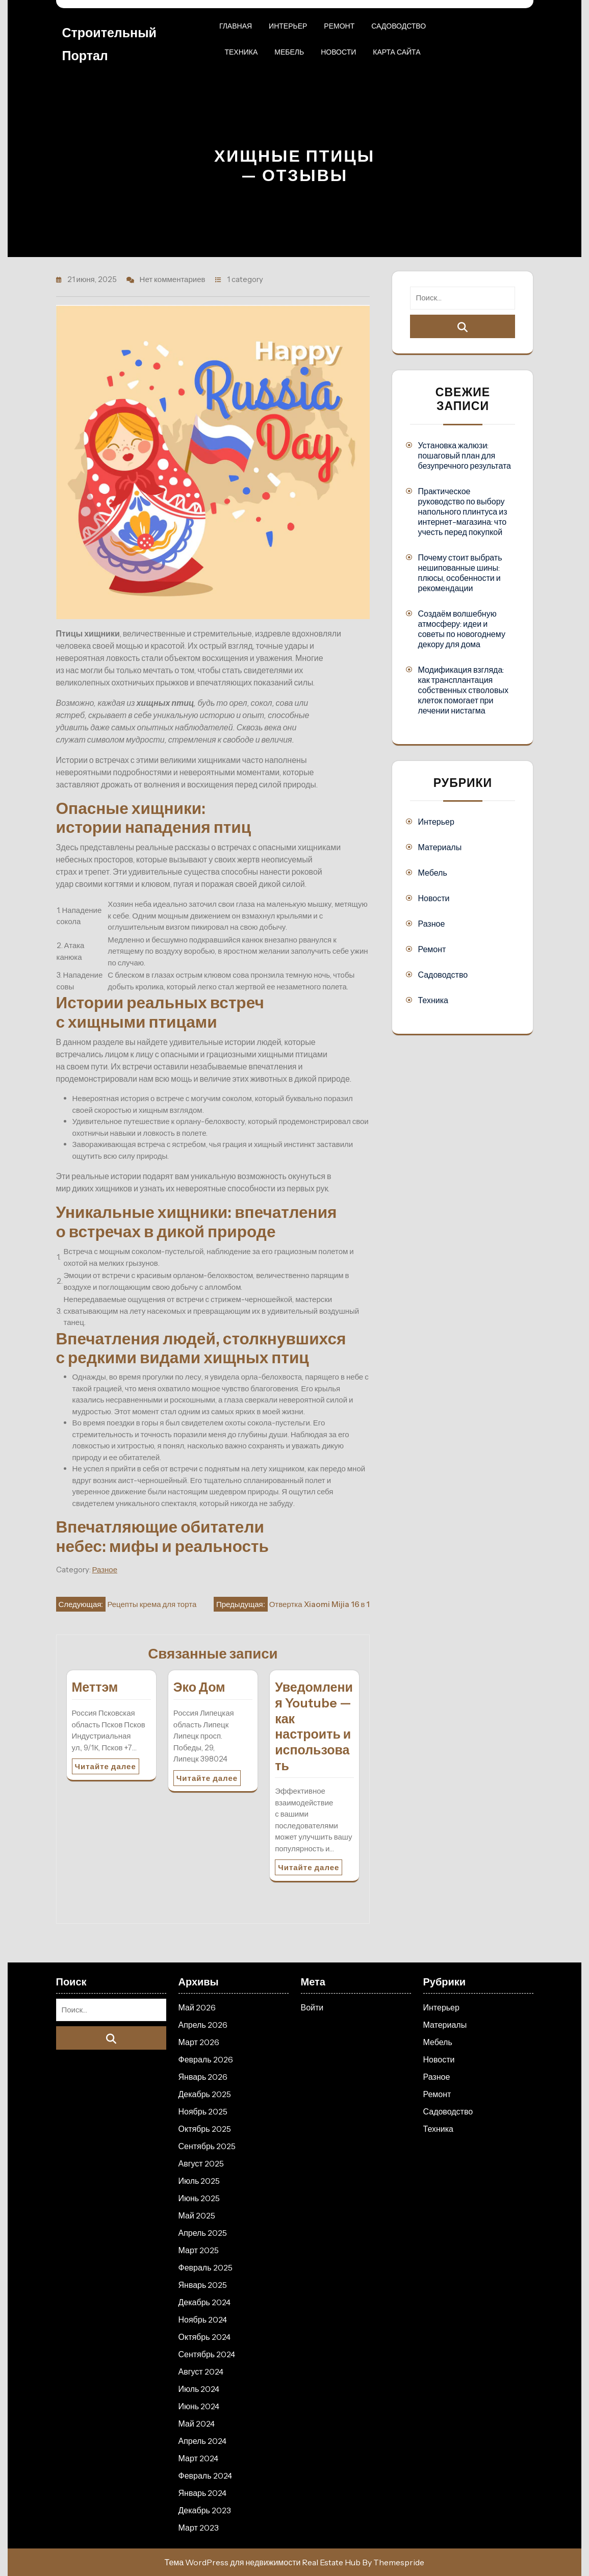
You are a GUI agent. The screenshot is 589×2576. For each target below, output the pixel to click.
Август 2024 (200, 2371)
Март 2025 (198, 2250)
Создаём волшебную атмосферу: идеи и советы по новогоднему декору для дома (461, 628)
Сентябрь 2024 (207, 2354)
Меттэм (95, 1687)
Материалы (440, 847)
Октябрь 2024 (204, 2337)
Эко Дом (199, 1687)
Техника (241, 52)
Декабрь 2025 (204, 2094)
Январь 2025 (202, 2285)
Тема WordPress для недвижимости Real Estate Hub (263, 2562)
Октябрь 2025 (204, 2129)
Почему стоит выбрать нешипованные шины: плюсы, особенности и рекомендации (460, 572)
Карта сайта (396, 52)
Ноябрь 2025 (203, 2111)
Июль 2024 (199, 2389)
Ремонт (339, 26)
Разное (105, 1569)
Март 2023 (198, 2527)
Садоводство (398, 26)
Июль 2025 (199, 2181)
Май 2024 (196, 2423)
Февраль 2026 (205, 2059)
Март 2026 (198, 2042)
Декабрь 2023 (204, 2510)
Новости (338, 52)
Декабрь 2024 (204, 2302)
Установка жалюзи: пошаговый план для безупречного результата (464, 455)
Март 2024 (198, 2458)
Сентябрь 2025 (207, 2146)
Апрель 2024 (202, 2441)
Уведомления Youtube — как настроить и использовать (314, 1726)
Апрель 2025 (202, 2233)
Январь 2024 (202, 2493)
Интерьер (288, 26)
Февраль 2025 (205, 2267)
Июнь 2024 (199, 2406)
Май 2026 (197, 2007)
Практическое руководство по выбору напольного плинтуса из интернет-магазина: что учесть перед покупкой (462, 511)
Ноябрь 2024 (202, 2319)
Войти (312, 2007)
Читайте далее (105, 1766)
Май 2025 (196, 2215)
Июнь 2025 (199, 2198)
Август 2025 (201, 2163)
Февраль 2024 (205, 2475)
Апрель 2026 (202, 2025)
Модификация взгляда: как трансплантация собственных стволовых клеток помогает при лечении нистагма (463, 690)
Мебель (289, 52)
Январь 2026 (203, 2077)
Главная (235, 26)
